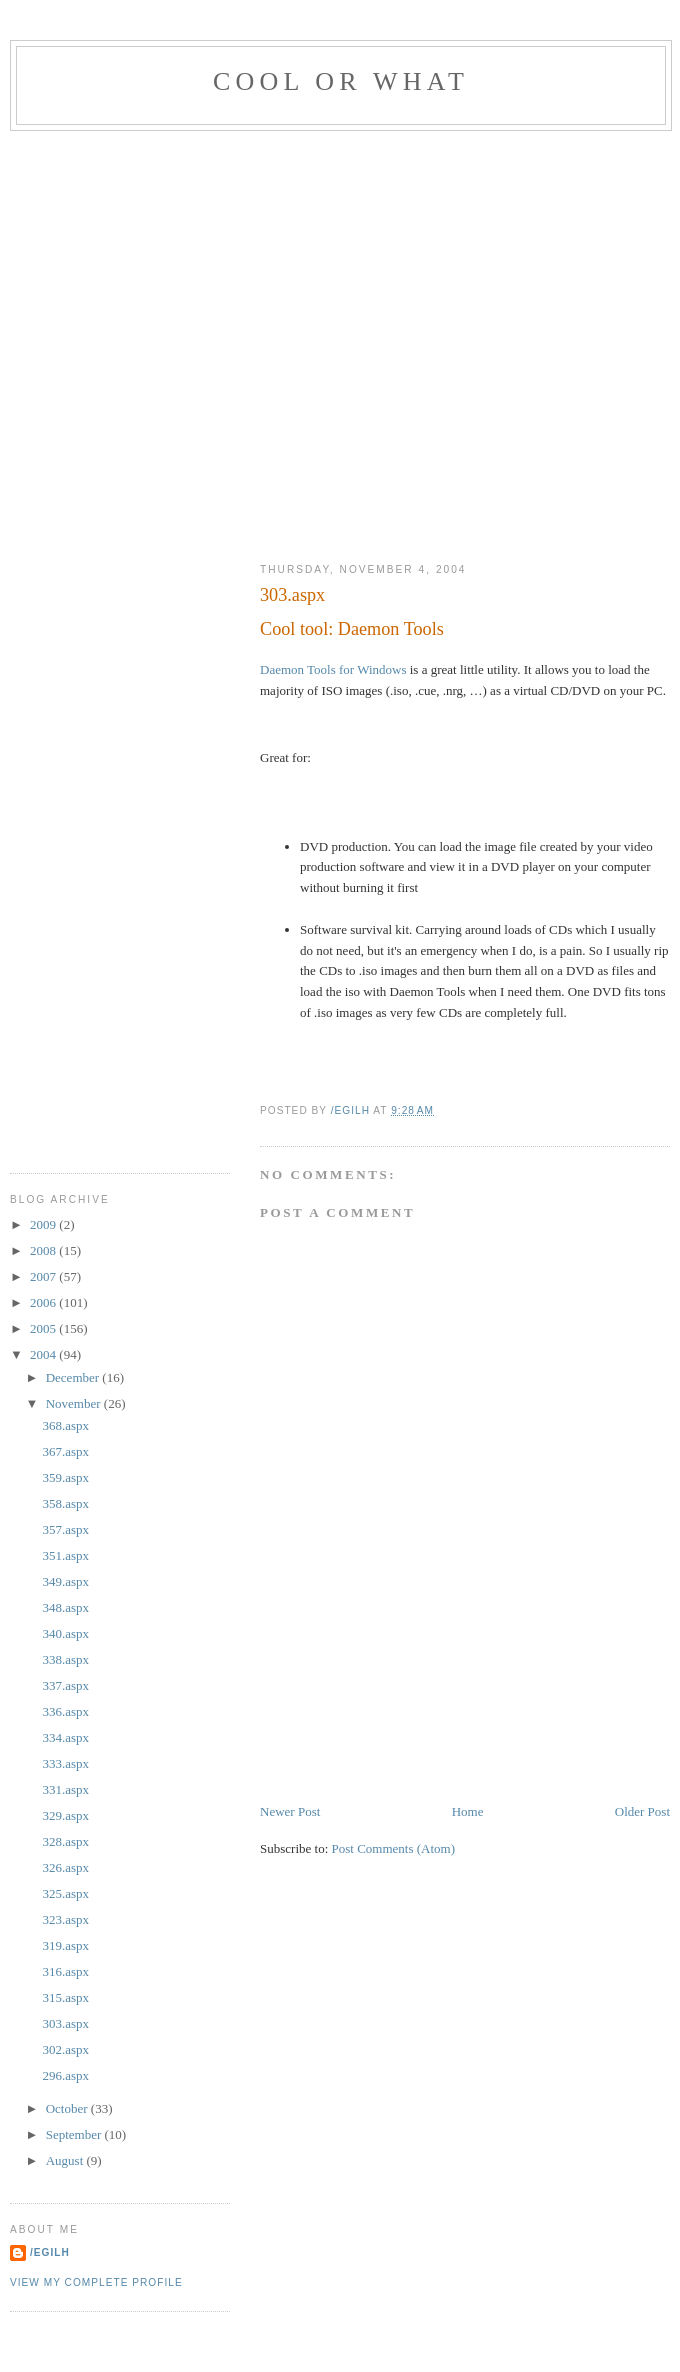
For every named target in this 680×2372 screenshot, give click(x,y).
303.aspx (65, 2023)
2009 (44, 1224)
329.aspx (65, 1815)
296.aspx (65, 2075)
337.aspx (65, 1685)
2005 (44, 1328)
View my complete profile (96, 2282)
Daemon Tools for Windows (333, 669)
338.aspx (65, 1659)
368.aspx (65, 1425)
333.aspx (65, 1763)
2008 (44, 1250)
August (66, 2160)
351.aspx (65, 1555)
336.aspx (65, 1711)
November (75, 1403)
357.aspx (65, 1529)
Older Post (642, 1811)
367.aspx (65, 1451)
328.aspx (65, 1841)
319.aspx (65, 1945)
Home (468, 1811)
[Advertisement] (201, 342)
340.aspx (65, 1633)
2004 (44, 1354)
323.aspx (65, 1919)
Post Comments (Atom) (394, 1848)
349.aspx (65, 1581)
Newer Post (290, 1811)
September (75, 2134)
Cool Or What (341, 81)
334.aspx (65, 1737)
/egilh (50, 2252)
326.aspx (65, 1867)
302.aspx (65, 2049)
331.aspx (65, 1789)
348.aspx (65, 1607)
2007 (44, 1276)
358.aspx (65, 1503)
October (68, 2108)
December (74, 1377)
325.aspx (65, 1893)
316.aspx (65, 1971)
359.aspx (65, 1477)
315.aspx (65, 1997)
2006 (44, 1302)
